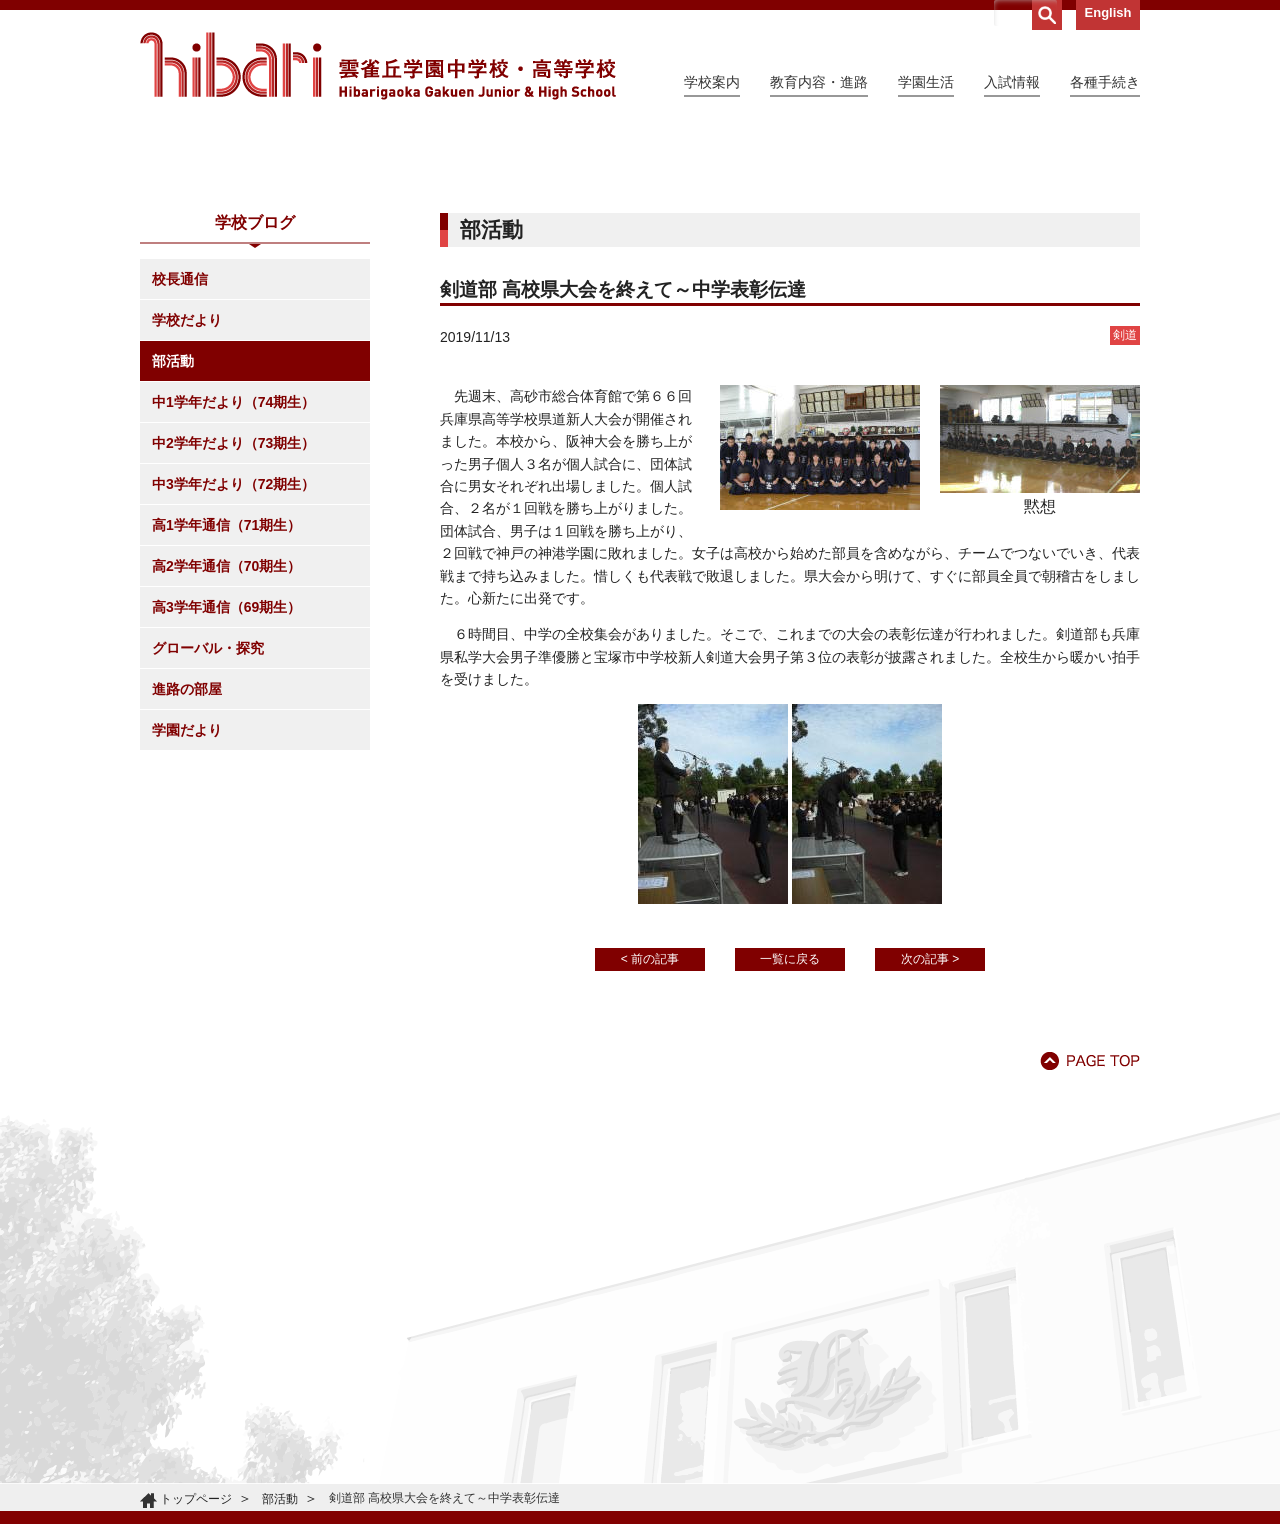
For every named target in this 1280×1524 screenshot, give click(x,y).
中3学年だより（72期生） (233, 666)
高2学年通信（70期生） (226, 748)
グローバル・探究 (208, 830)
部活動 (173, 543)
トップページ (196, 1499)
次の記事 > (930, 1141)
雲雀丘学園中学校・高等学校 (378, 66)
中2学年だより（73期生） (233, 625)
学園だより (187, 912)
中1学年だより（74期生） (233, 584)
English (1108, 12)
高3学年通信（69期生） (226, 789)
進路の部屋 (187, 871)
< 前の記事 (650, 1141)
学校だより (187, 502)
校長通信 (180, 461)
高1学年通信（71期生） (226, 707)
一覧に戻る (790, 1141)
